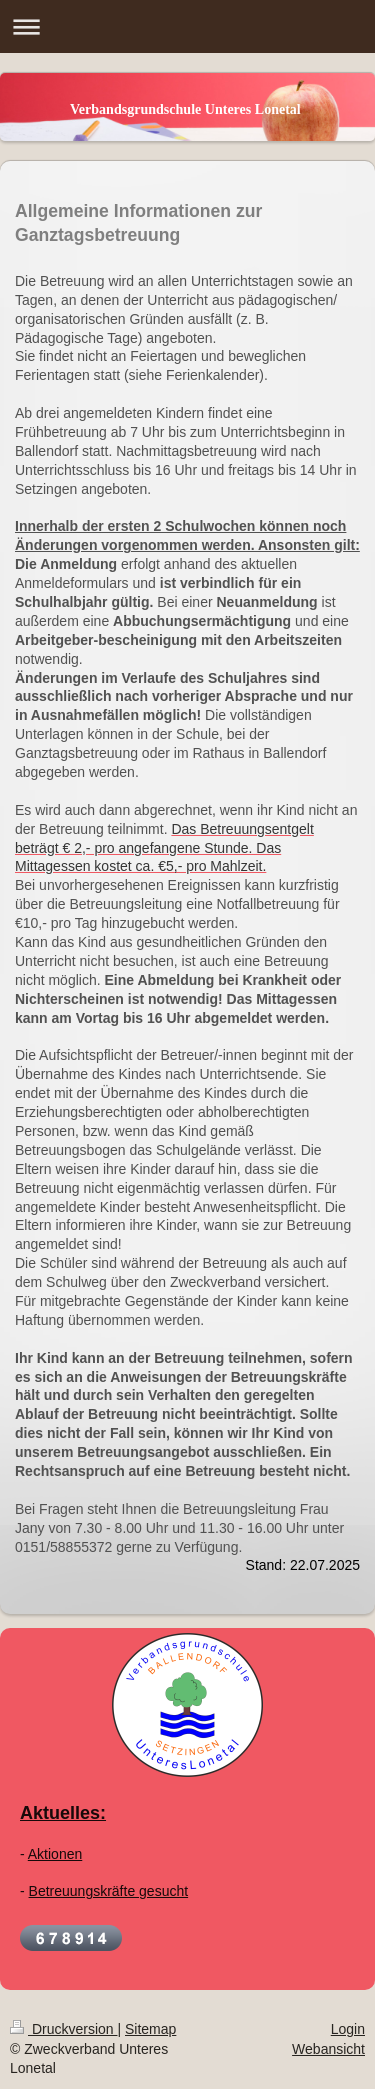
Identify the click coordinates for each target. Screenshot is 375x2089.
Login (348, 2029)
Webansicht (328, 2049)
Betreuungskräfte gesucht (109, 1891)
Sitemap (150, 2029)
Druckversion (63, 2029)
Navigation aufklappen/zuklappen (187, 26)
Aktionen (55, 1854)
